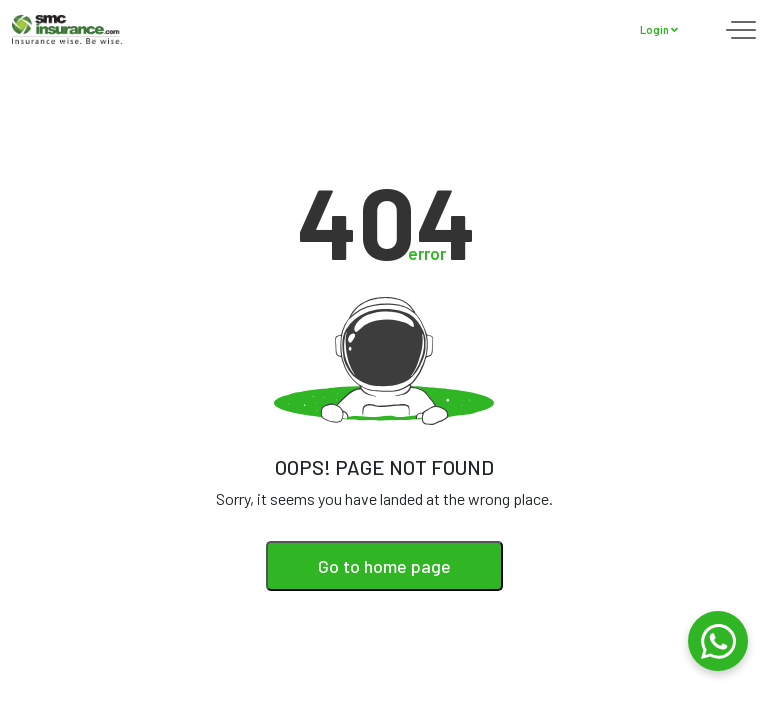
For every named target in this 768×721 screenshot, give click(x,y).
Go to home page (384, 566)
